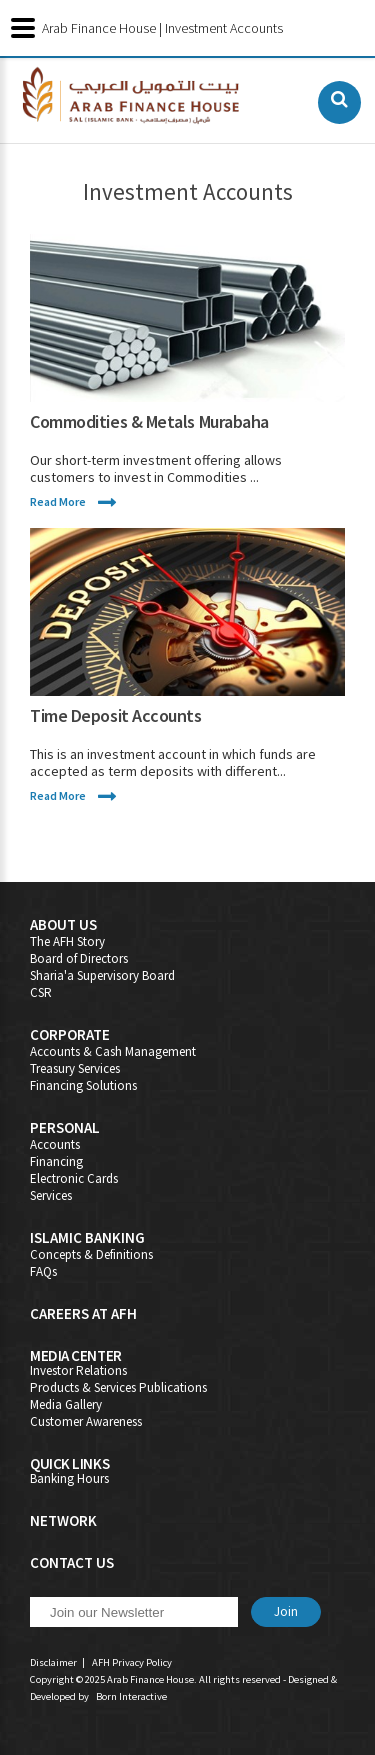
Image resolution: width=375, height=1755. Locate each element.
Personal (65, 1127)
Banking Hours (69, 1478)
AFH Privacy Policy (132, 1662)
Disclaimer (53, 1662)
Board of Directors (79, 958)
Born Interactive (131, 1696)
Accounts (55, 1144)
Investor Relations (78, 1370)
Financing (56, 1161)
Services (51, 1195)
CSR (41, 992)
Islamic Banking (87, 1237)
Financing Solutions (83, 1085)
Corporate (70, 1034)
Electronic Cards (74, 1178)
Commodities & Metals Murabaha (149, 421)
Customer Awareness (86, 1421)
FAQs (43, 1271)
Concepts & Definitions (91, 1254)
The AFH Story (67, 941)
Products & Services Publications (118, 1387)
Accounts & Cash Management (113, 1051)
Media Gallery (66, 1404)
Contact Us (72, 1562)
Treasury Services (75, 1068)
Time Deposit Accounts (116, 715)
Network (63, 1520)
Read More (58, 502)
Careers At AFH (83, 1313)
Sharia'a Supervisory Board (102, 975)
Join (286, 1611)
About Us (63, 924)
